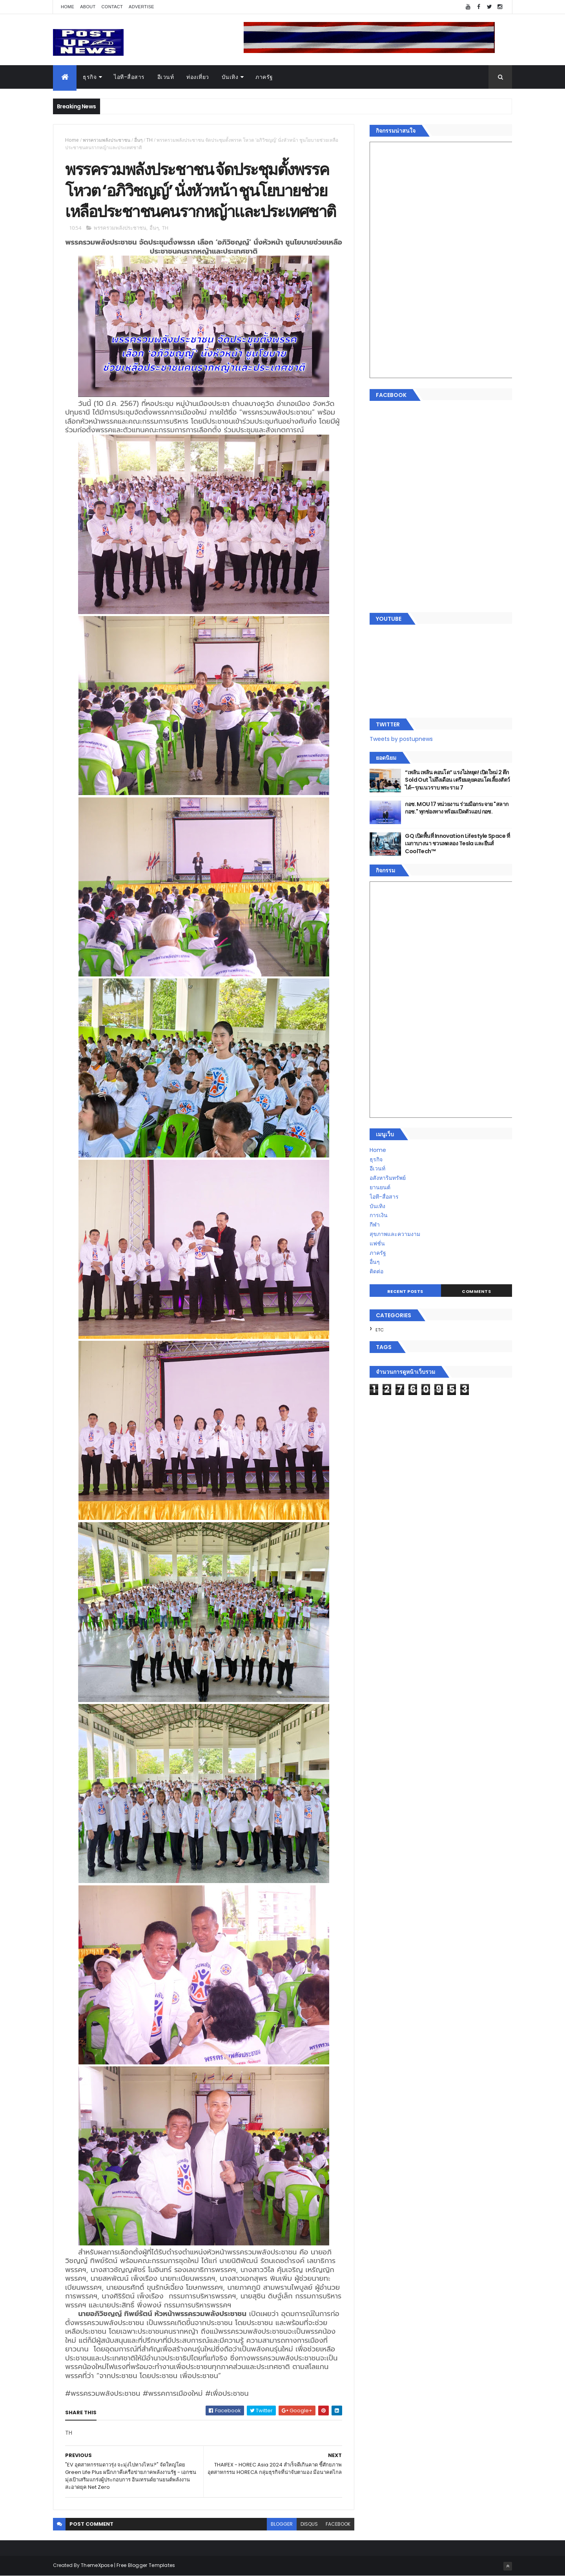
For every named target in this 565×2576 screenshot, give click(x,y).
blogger (282, 2524)
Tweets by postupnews (401, 739)
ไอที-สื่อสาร (129, 77)
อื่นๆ (138, 140)
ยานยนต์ (380, 1187)
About (87, 6)
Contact (112, 6)
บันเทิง (230, 77)
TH (149, 140)
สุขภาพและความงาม (395, 1234)
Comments (476, 1291)
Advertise (141, 6)
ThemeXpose (97, 2565)
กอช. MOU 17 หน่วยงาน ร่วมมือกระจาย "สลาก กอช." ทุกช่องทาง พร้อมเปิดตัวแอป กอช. (456, 808)
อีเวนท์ (165, 77)
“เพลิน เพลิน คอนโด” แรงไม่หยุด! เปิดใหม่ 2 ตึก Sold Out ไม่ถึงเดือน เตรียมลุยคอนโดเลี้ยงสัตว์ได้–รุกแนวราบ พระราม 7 (457, 780)
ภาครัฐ (264, 77)
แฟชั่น (377, 1243)
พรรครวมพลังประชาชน (106, 140)
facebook (338, 2524)
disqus (309, 2524)
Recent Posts (405, 1291)
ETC (379, 1330)
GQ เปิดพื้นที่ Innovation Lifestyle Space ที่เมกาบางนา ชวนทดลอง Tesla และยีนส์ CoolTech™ (457, 843)
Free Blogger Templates (146, 2565)
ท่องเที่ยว (197, 77)
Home (67, 6)
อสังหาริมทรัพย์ (388, 1178)
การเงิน (379, 1215)
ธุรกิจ (90, 77)
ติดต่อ (376, 1271)
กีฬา (375, 1225)
